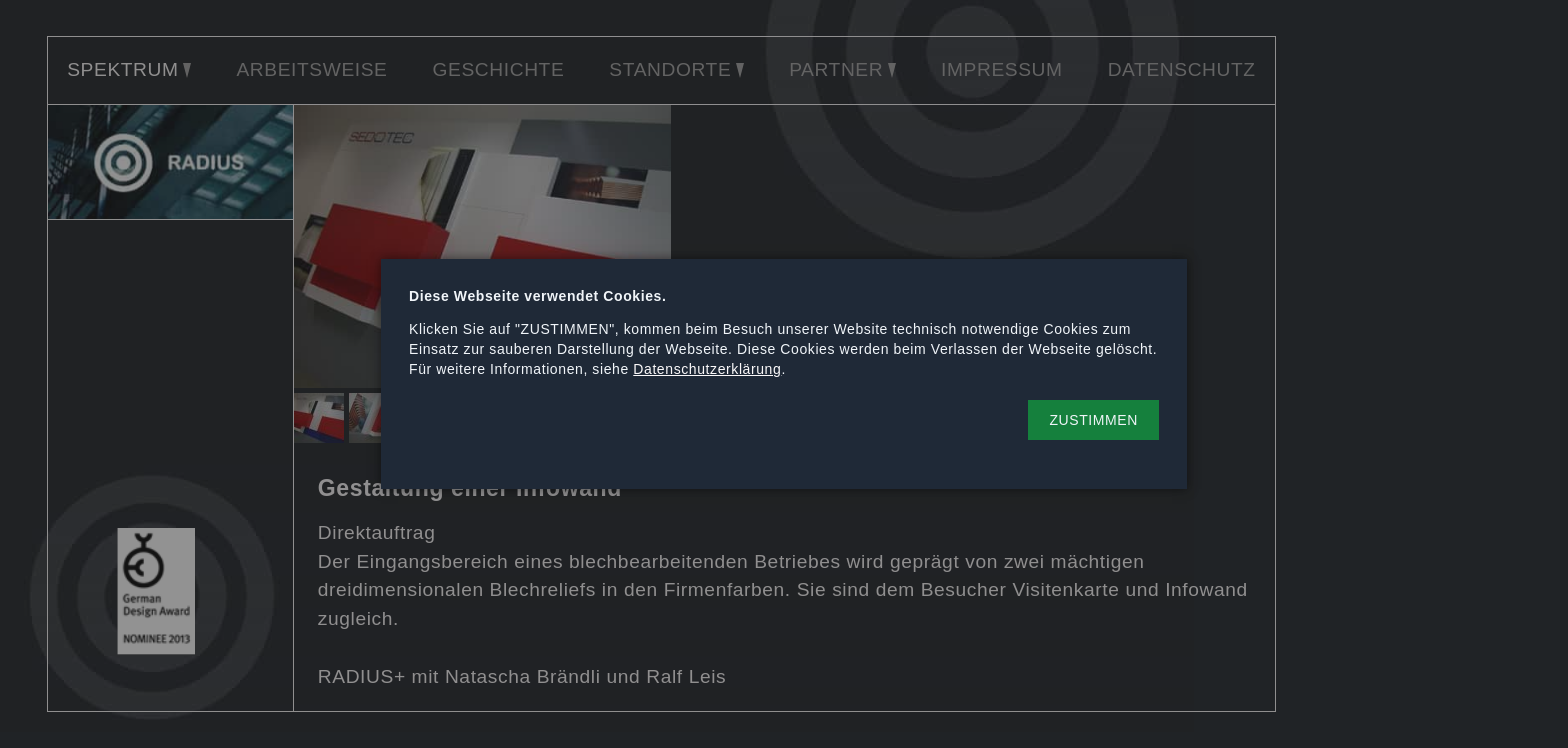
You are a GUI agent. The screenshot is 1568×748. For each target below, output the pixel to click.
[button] (1093, 420)
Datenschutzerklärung (707, 369)
